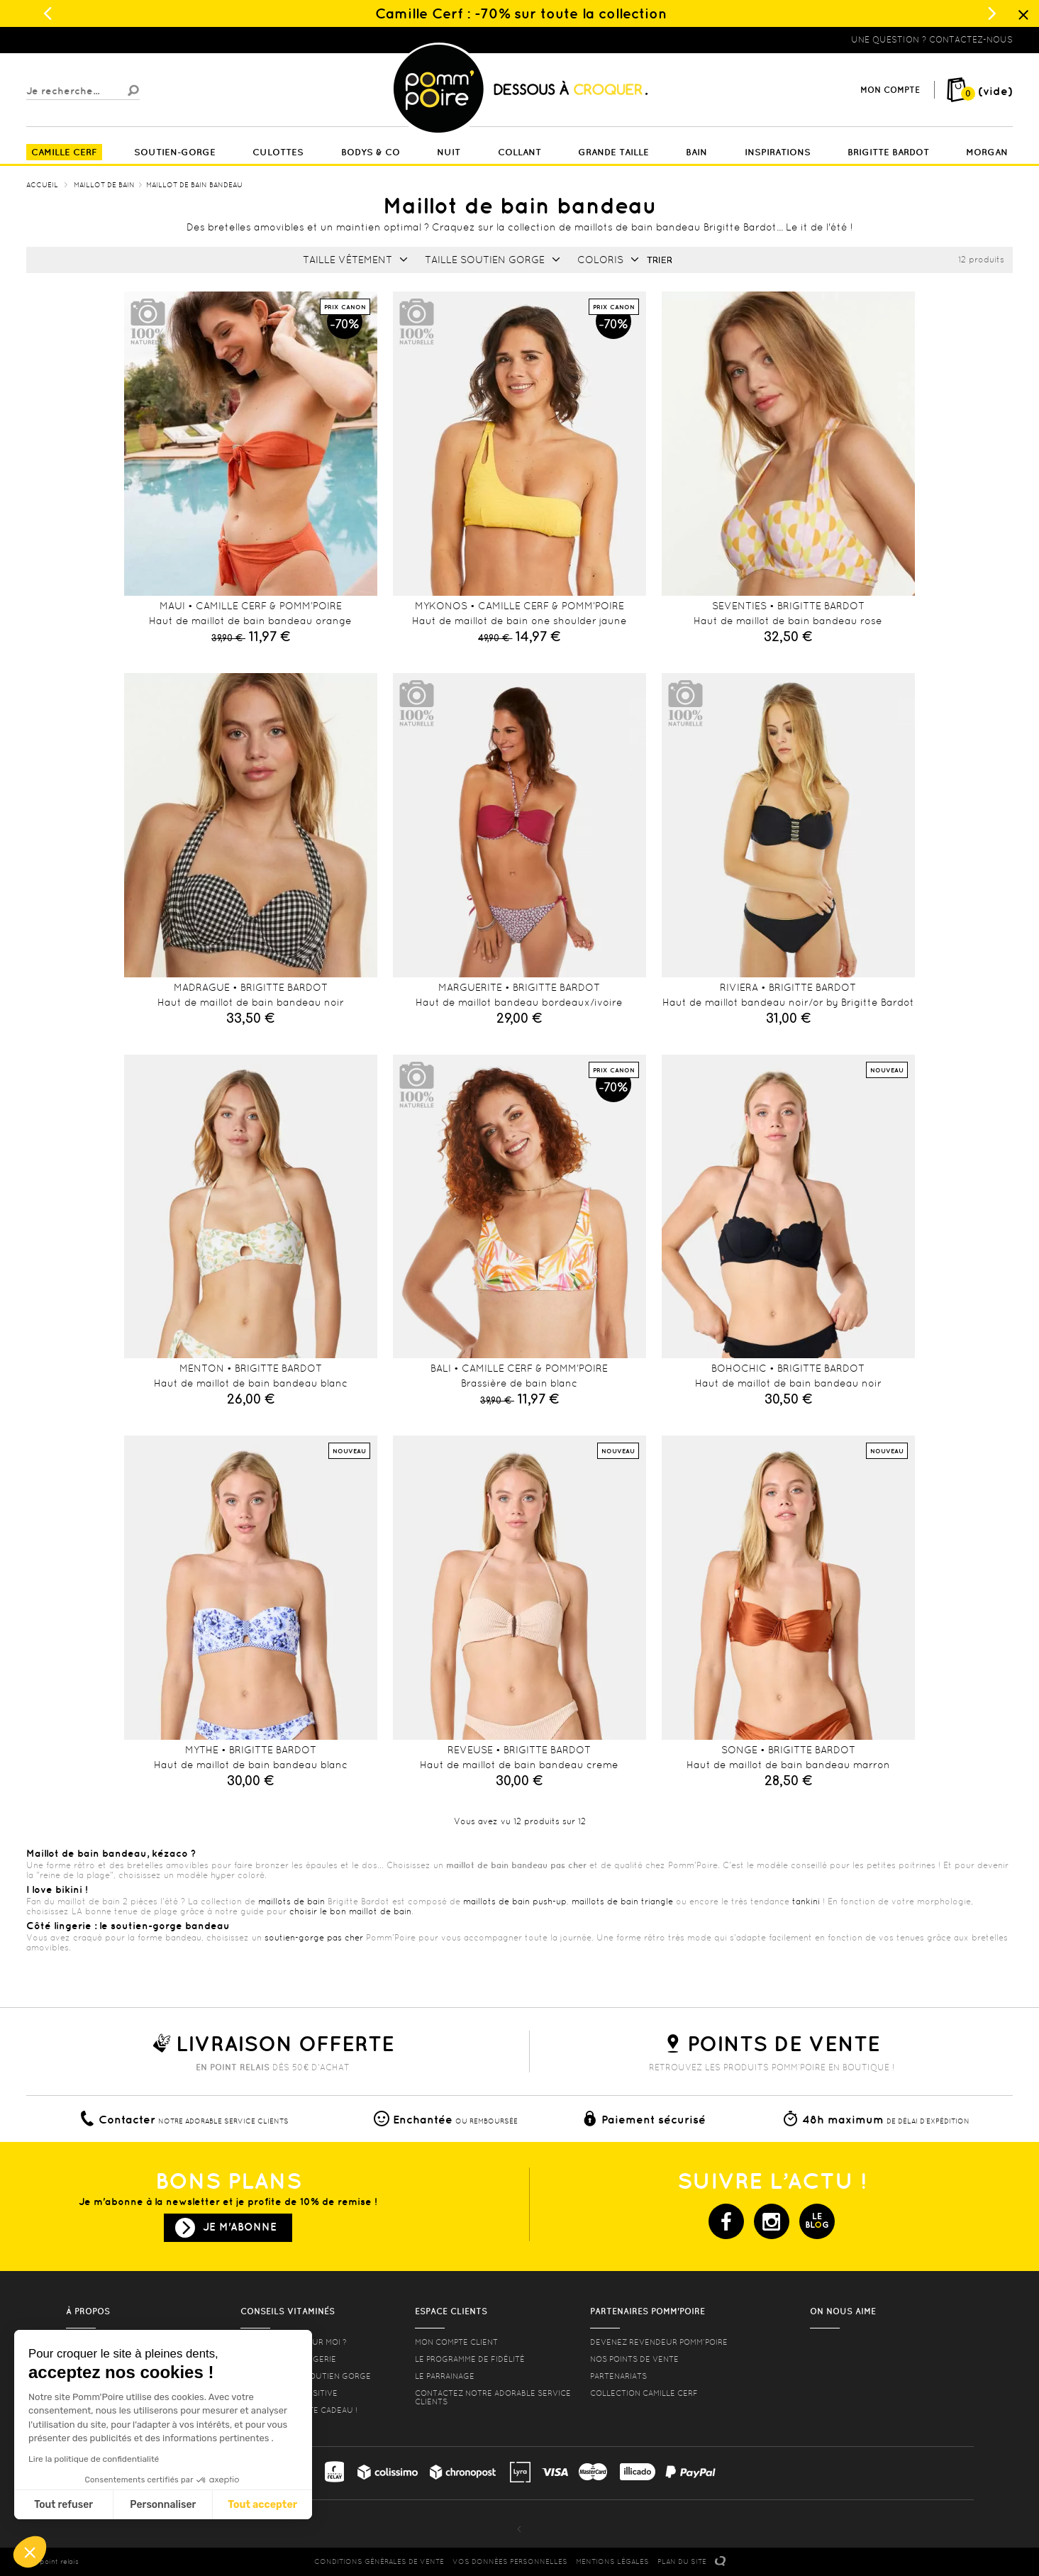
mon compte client (456, 2342)
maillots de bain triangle (622, 1901)
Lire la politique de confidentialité (93, 2459)
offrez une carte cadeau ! (298, 2410)
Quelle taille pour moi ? (293, 2342)
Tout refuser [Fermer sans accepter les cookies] (63, 2505)
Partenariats (618, 2376)
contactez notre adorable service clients (493, 2397)
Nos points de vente (634, 2359)
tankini (806, 1901)
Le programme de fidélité (470, 2359)
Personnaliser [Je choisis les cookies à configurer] (163, 2505)
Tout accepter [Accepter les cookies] (262, 2505)
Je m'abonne (240, 2227)
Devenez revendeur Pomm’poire (659, 2342)
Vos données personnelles (509, 2561)
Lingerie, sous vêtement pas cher (95, 40)
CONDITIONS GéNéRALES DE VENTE (379, 2561)
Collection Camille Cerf (644, 2393)
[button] (30, 2552)
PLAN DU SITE (681, 2561)
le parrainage (444, 2376)
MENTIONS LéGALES (612, 2561)
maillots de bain (291, 1901)
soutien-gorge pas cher (314, 1938)
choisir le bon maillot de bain (350, 1911)
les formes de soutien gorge (305, 2376)
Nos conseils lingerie (288, 2359)
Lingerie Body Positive (289, 2393)
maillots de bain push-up (515, 1901)
